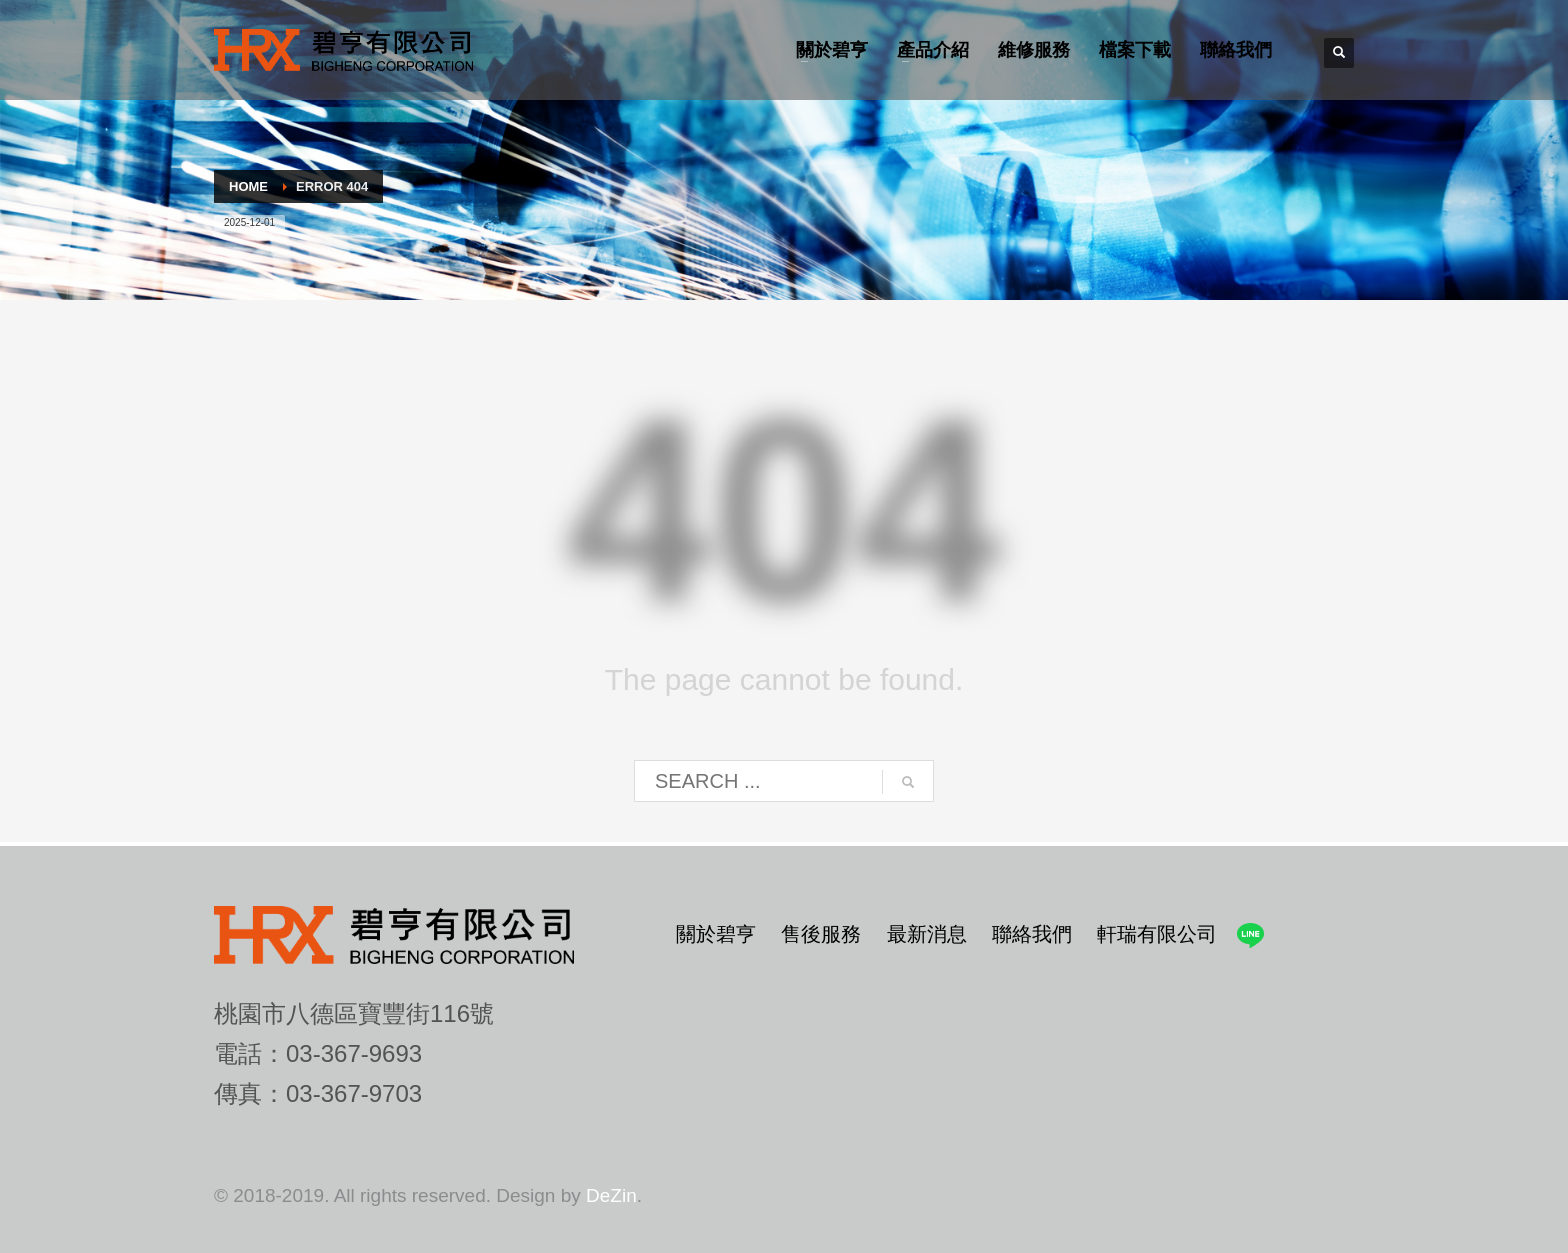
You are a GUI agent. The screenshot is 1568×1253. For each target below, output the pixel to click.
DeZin (611, 1195)
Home (248, 186)
